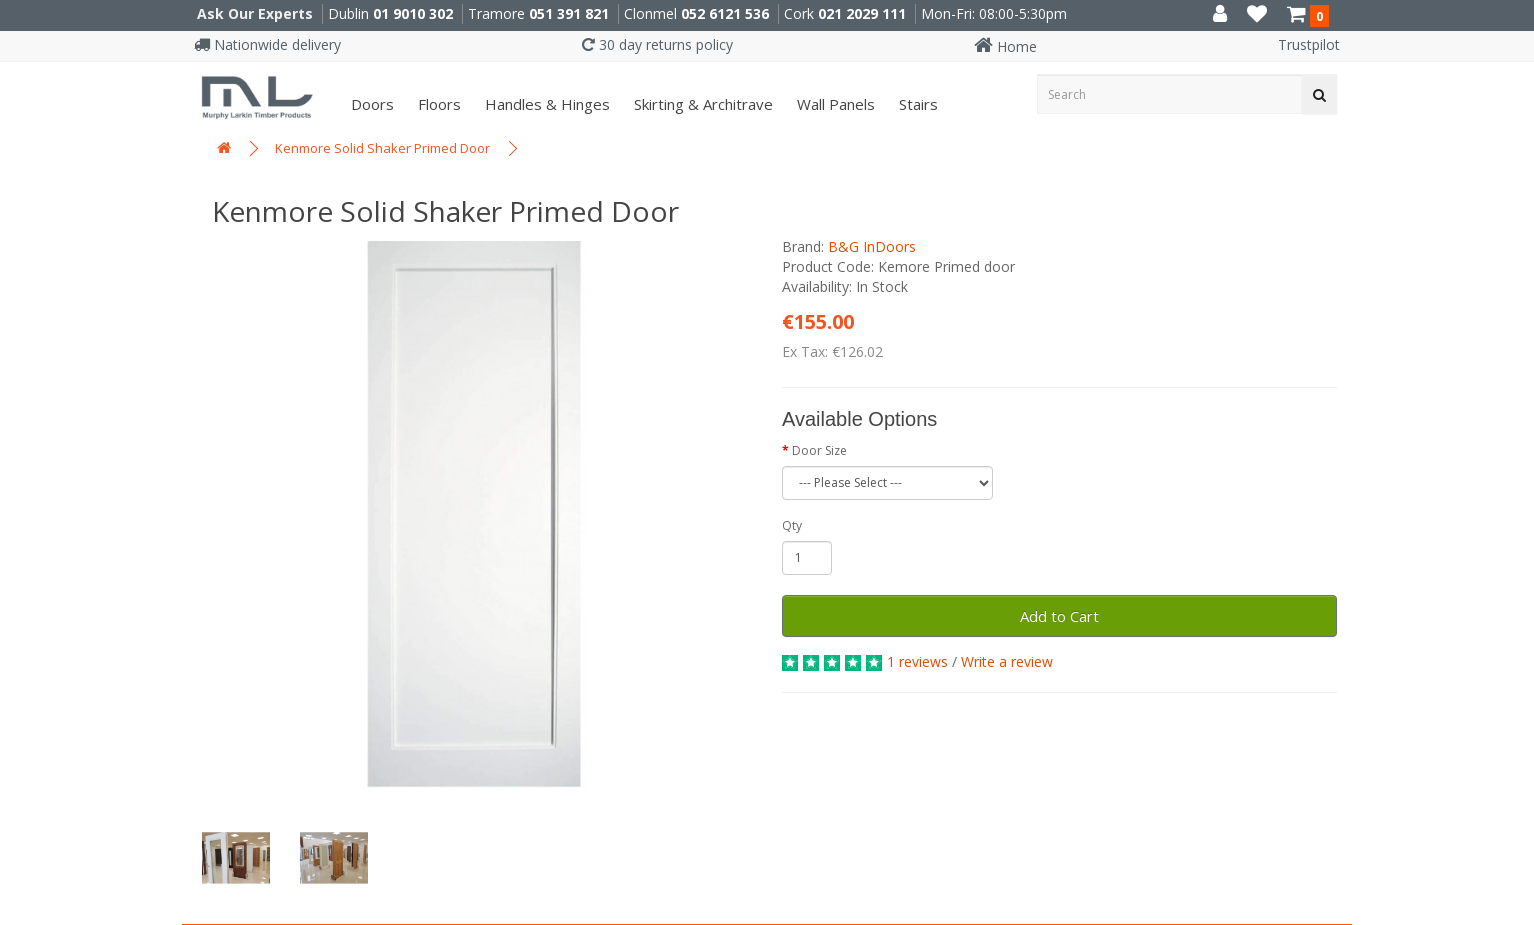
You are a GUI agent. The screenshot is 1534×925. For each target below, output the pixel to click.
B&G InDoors (872, 246)
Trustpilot (1309, 44)
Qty (792, 525)
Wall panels (834, 104)
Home (1005, 46)
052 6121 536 (725, 13)
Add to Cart (1059, 616)
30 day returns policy (657, 44)
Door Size (819, 450)
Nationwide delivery (267, 44)
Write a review (1007, 661)
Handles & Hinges (545, 104)
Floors (437, 104)
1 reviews (917, 661)
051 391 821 (569, 13)
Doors (370, 104)
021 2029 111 (862, 13)
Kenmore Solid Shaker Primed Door (382, 148)
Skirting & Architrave (701, 104)
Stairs (916, 104)
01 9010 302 (413, 13)
